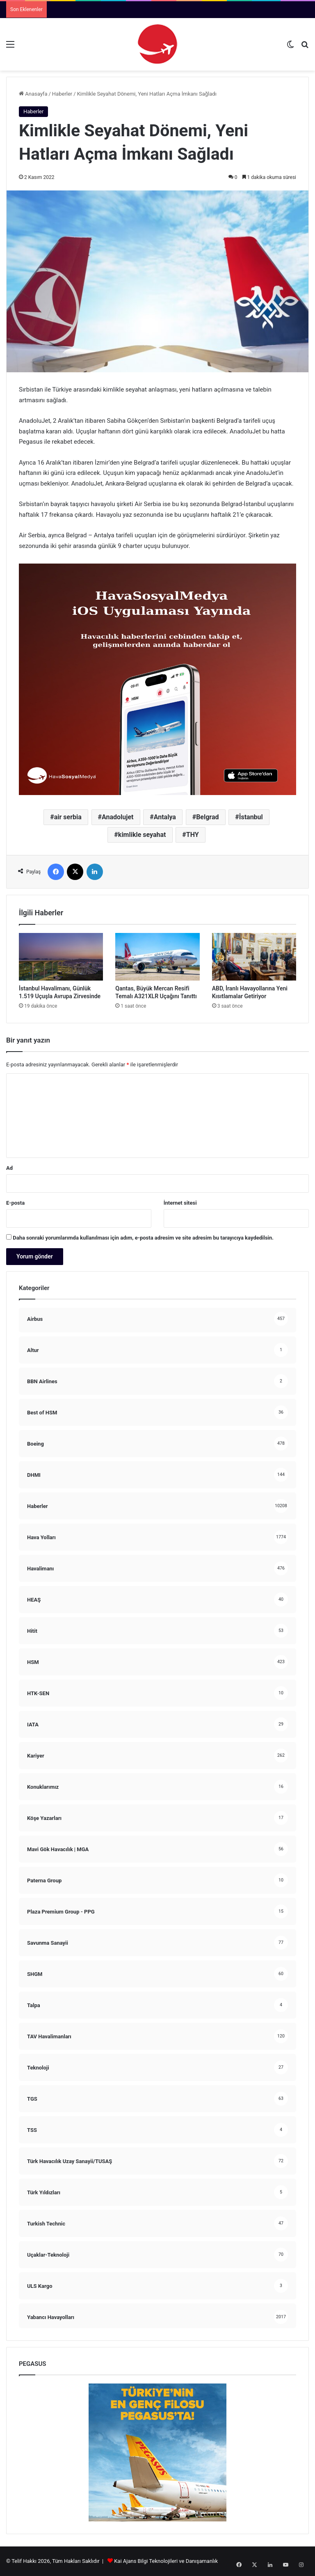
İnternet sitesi (180, 1203)
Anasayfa (33, 94)
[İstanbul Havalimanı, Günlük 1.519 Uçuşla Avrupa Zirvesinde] (61, 957)
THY (192, 835)
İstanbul (251, 817)
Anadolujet (117, 817)
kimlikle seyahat (142, 835)
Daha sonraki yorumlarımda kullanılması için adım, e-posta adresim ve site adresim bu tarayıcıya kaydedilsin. (143, 1238)
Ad (9, 1168)
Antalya (165, 817)
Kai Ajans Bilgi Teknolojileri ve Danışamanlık (166, 2561)
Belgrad (207, 817)
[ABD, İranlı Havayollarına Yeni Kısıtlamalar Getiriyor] (254, 957)
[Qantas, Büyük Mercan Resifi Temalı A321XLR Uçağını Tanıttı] (157, 957)
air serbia (68, 817)
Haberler (62, 94)
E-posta (15, 1203)
